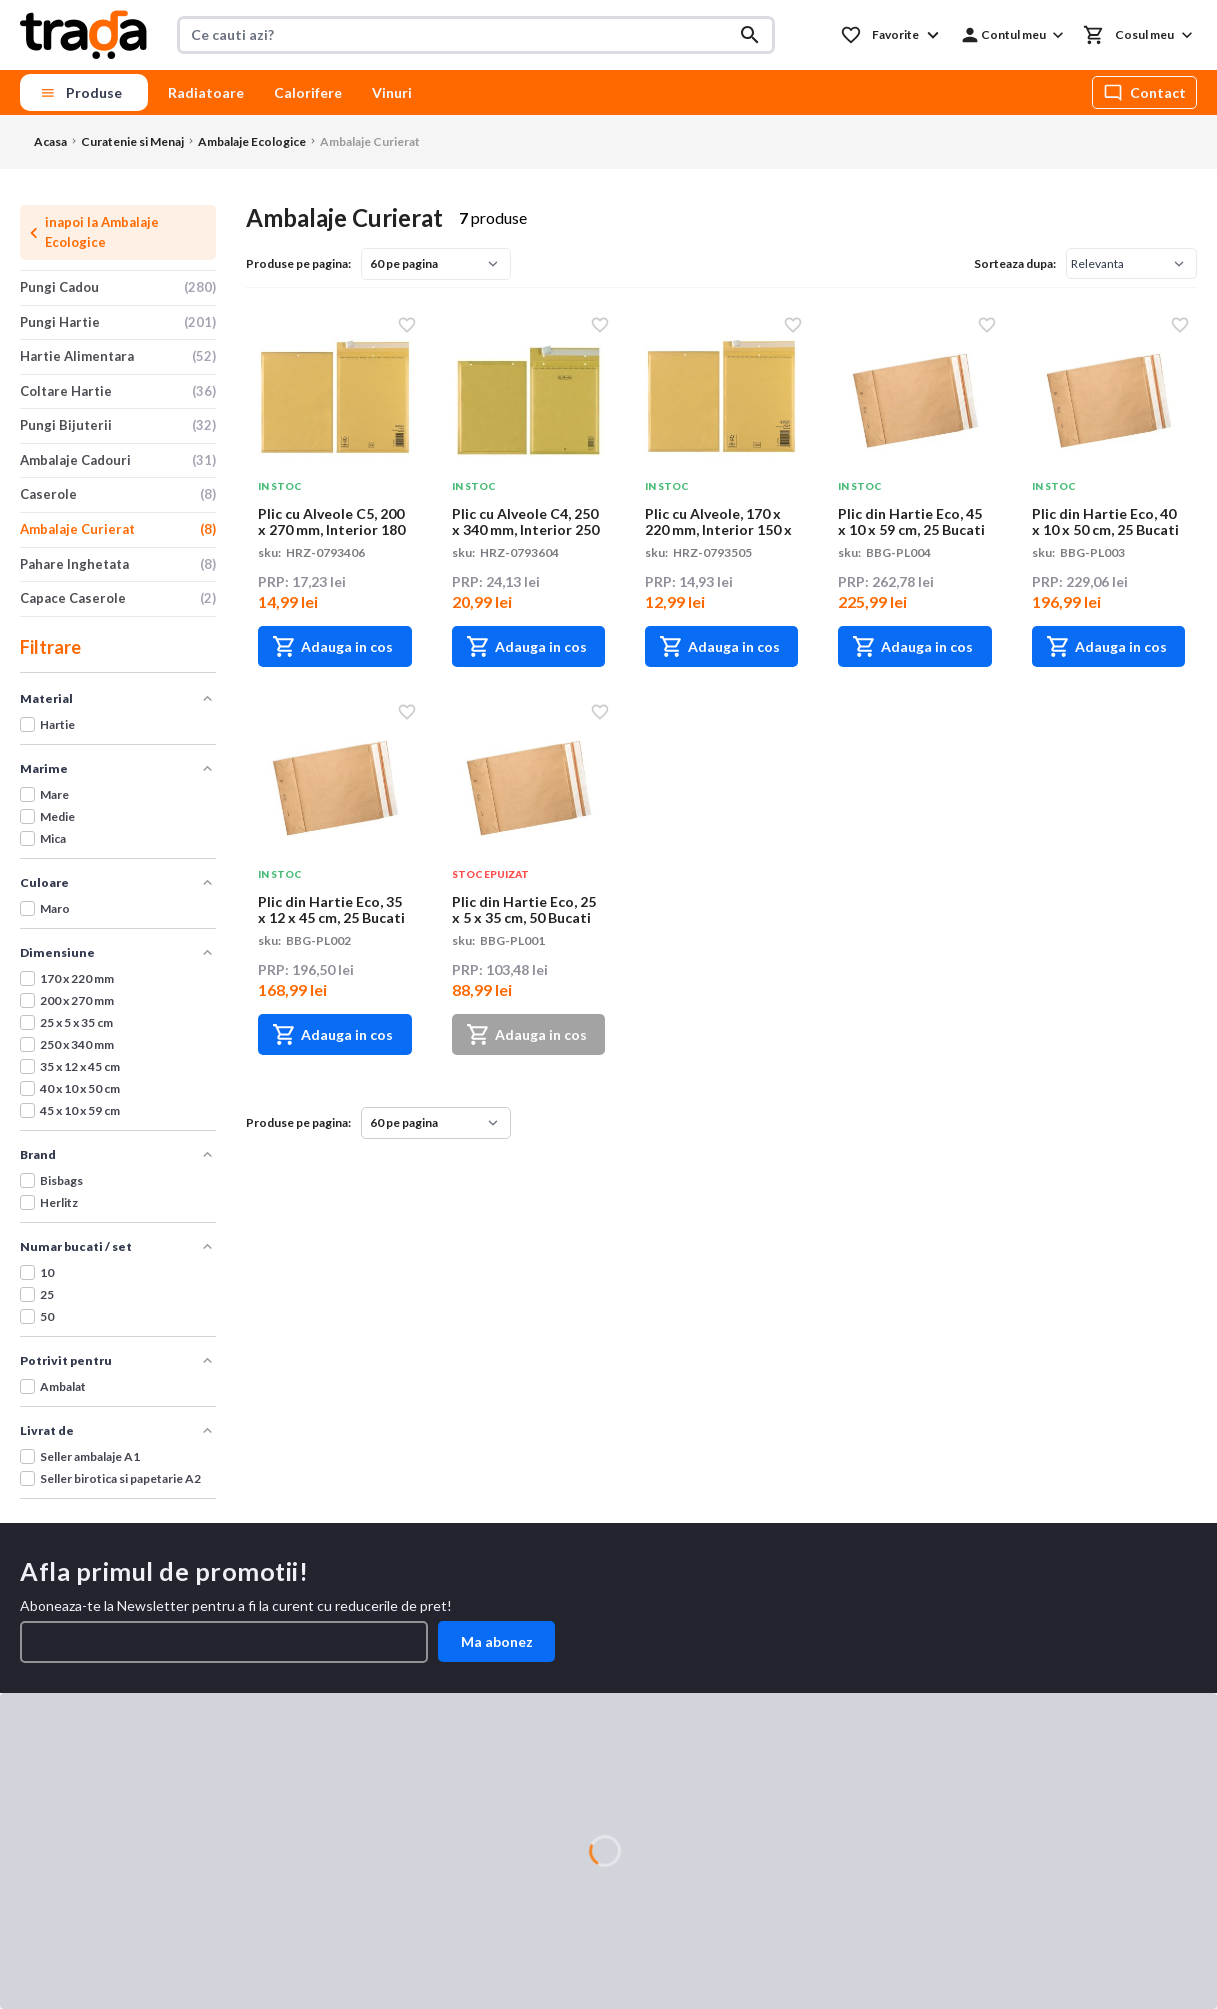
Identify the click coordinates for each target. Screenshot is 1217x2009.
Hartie (57, 724)
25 (47, 1294)
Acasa (50, 141)
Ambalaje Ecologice (252, 141)
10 (47, 1272)
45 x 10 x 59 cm (80, 1110)
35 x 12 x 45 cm (80, 1066)
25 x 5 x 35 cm (76, 1022)
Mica (53, 838)
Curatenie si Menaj (132, 141)
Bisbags (61, 1180)
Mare (54, 794)
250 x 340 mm (77, 1044)
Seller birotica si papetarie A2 (120, 1478)
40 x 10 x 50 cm (80, 1088)
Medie (57, 816)
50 (47, 1316)
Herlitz (59, 1202)
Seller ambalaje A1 (90, 1456)
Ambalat (63, 1386)
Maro (55, 908)
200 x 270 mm (77, 1000)
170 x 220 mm (77, 978)
